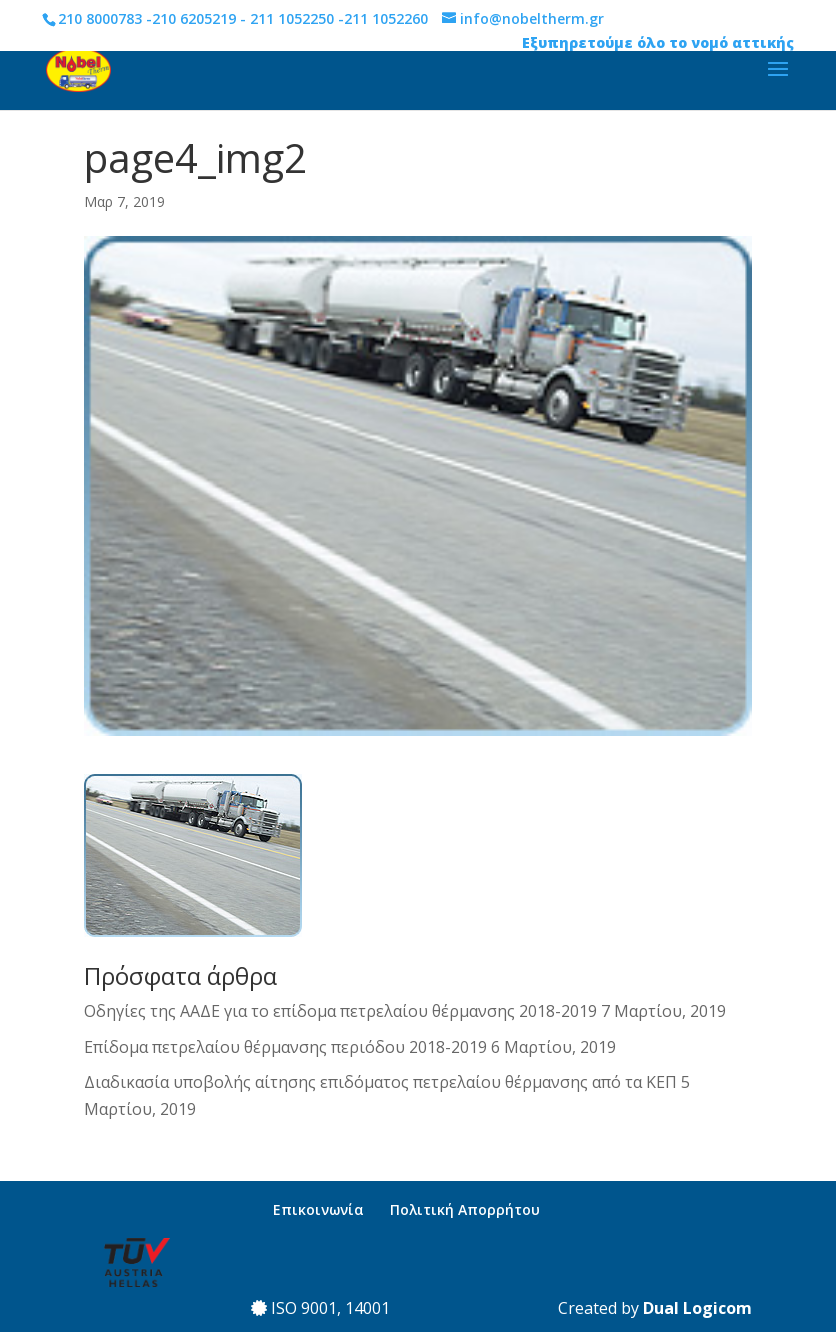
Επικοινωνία (318, 1209)
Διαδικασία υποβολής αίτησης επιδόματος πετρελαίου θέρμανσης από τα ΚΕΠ (380, 1082)
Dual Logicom (697, 1308)
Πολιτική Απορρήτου (465, 1209)
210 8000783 (100, 18)
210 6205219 (194, 18)
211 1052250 (292, 18)
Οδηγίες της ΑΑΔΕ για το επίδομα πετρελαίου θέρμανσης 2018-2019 (340, 1011)
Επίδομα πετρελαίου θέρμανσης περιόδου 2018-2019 (285, 1047)
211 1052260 (386, 18)
